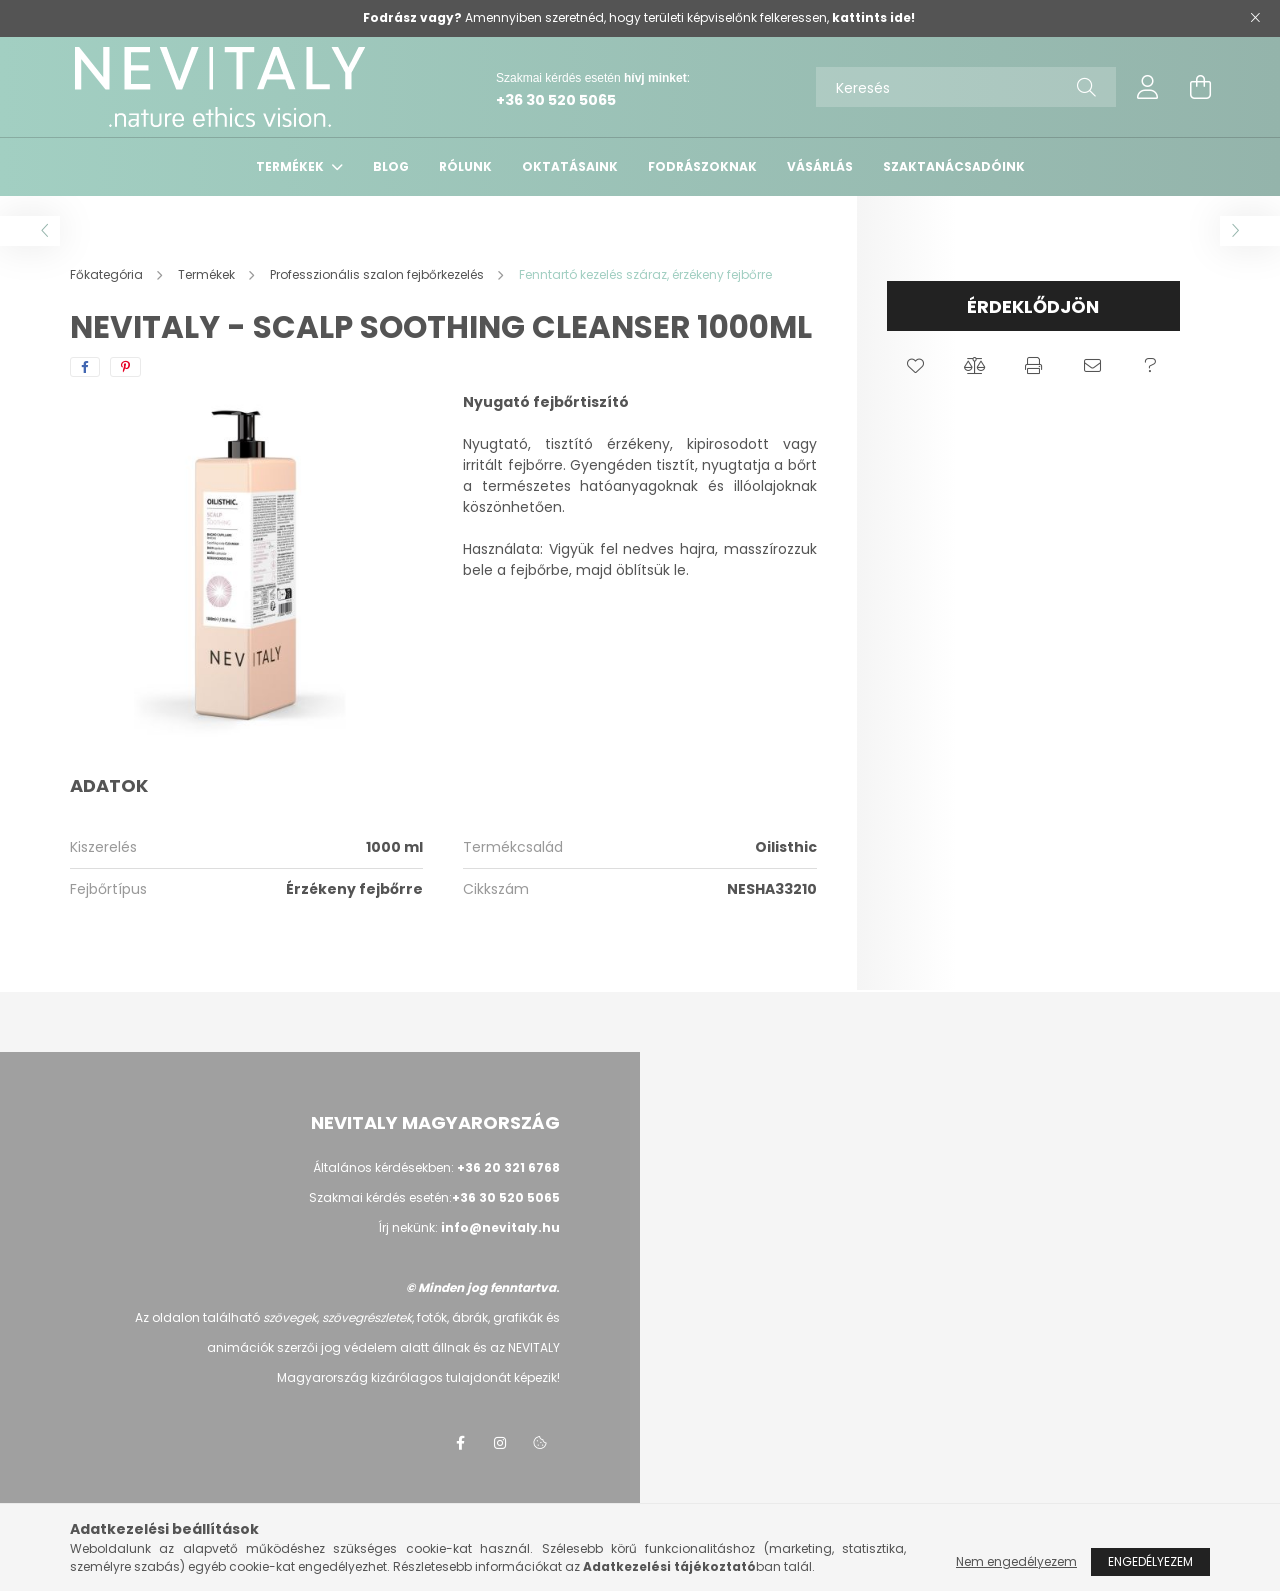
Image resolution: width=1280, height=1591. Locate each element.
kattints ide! (873, 17)
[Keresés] (966, 87)
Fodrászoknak (702, 166)
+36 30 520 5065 (556, 100)
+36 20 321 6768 (508, 1167)
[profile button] (1148, 87)
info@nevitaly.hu (500, 1227)
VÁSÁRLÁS (820, 166)
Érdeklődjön (1033, 306)
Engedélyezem (1150, 1561)
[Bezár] (1255, 18)
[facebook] (85, 367)
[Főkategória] (108, 274)
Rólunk (465, 166)
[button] (916, 366)
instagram (500, 1443)
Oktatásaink (570, 166)
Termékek (291, 166)
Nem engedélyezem (1016, 1561)
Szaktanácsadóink (954, 166)
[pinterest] (125, 367)
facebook (460, 1443)
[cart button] (1200, 87)
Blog (391, 166)
